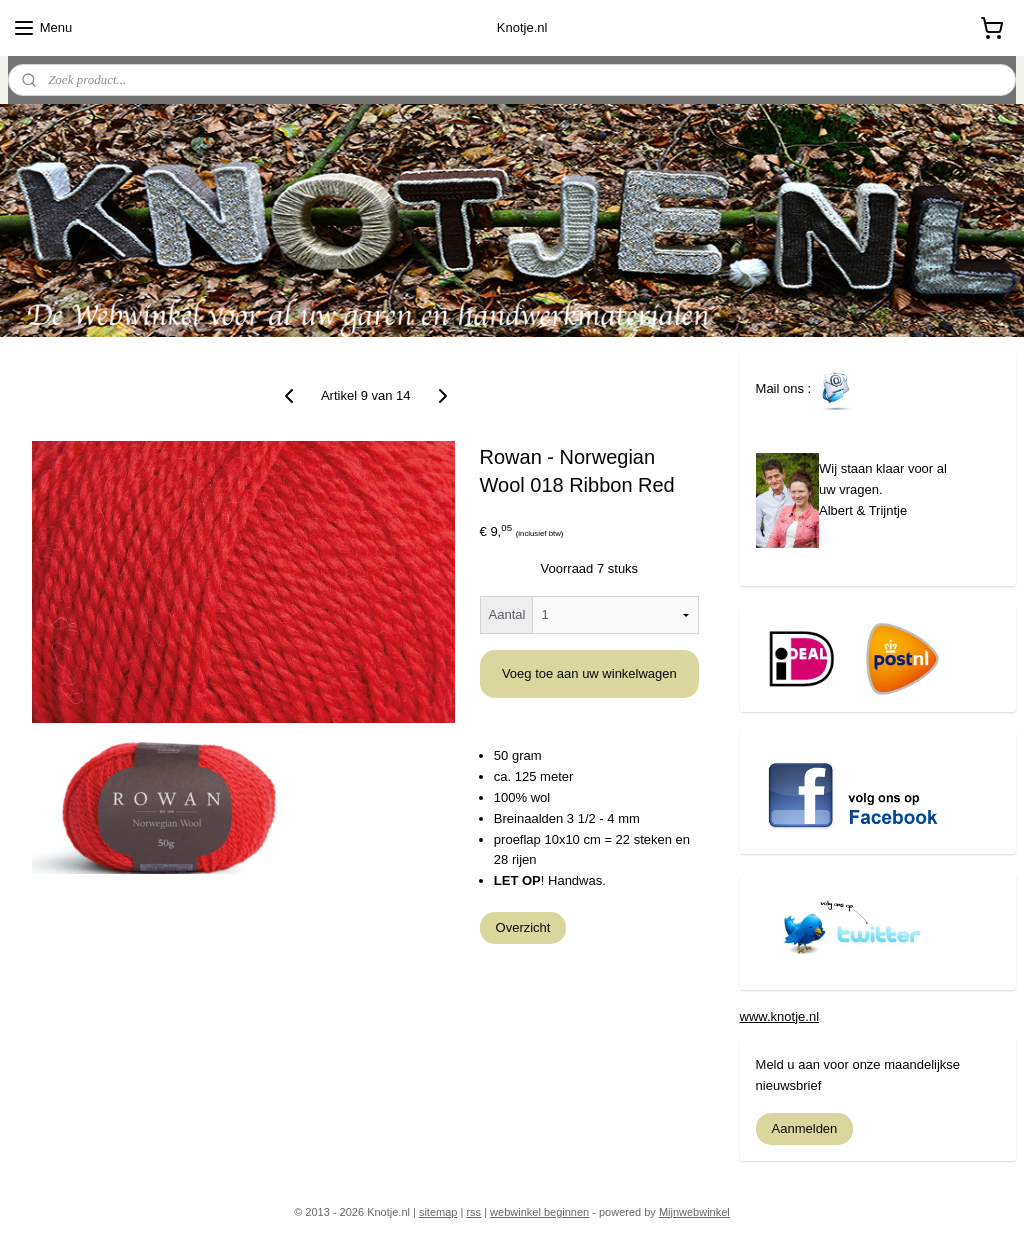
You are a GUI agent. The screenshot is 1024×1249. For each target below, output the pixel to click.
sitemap (438, 1212)
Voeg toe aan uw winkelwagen (589, 673)
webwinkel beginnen (539, 1212)
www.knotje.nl (779, 1016)
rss (473, 1212)
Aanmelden (805, 1128)
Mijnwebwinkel (694, 1212)
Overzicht (523, 927)
